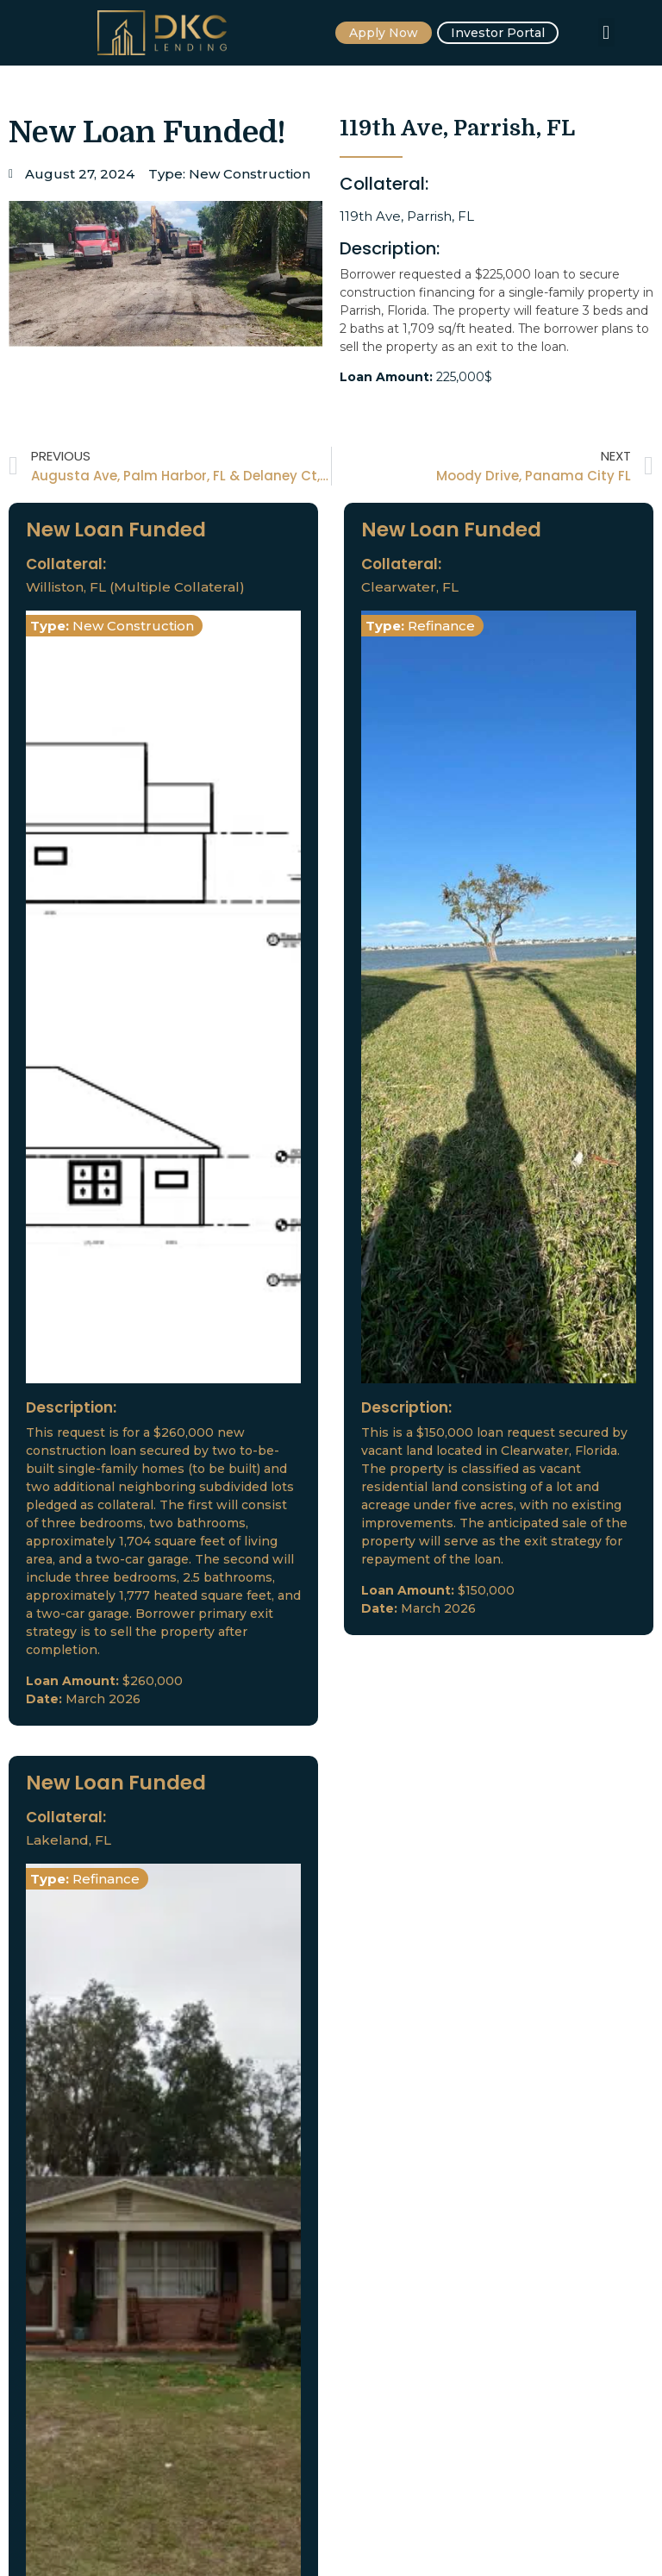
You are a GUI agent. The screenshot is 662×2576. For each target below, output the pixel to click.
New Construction (249, 174)
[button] (606, 32)
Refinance (441, 625)
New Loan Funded (116, 529)
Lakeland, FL (68, 1840)
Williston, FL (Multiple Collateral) (135, 587)
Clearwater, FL (410, 587)
